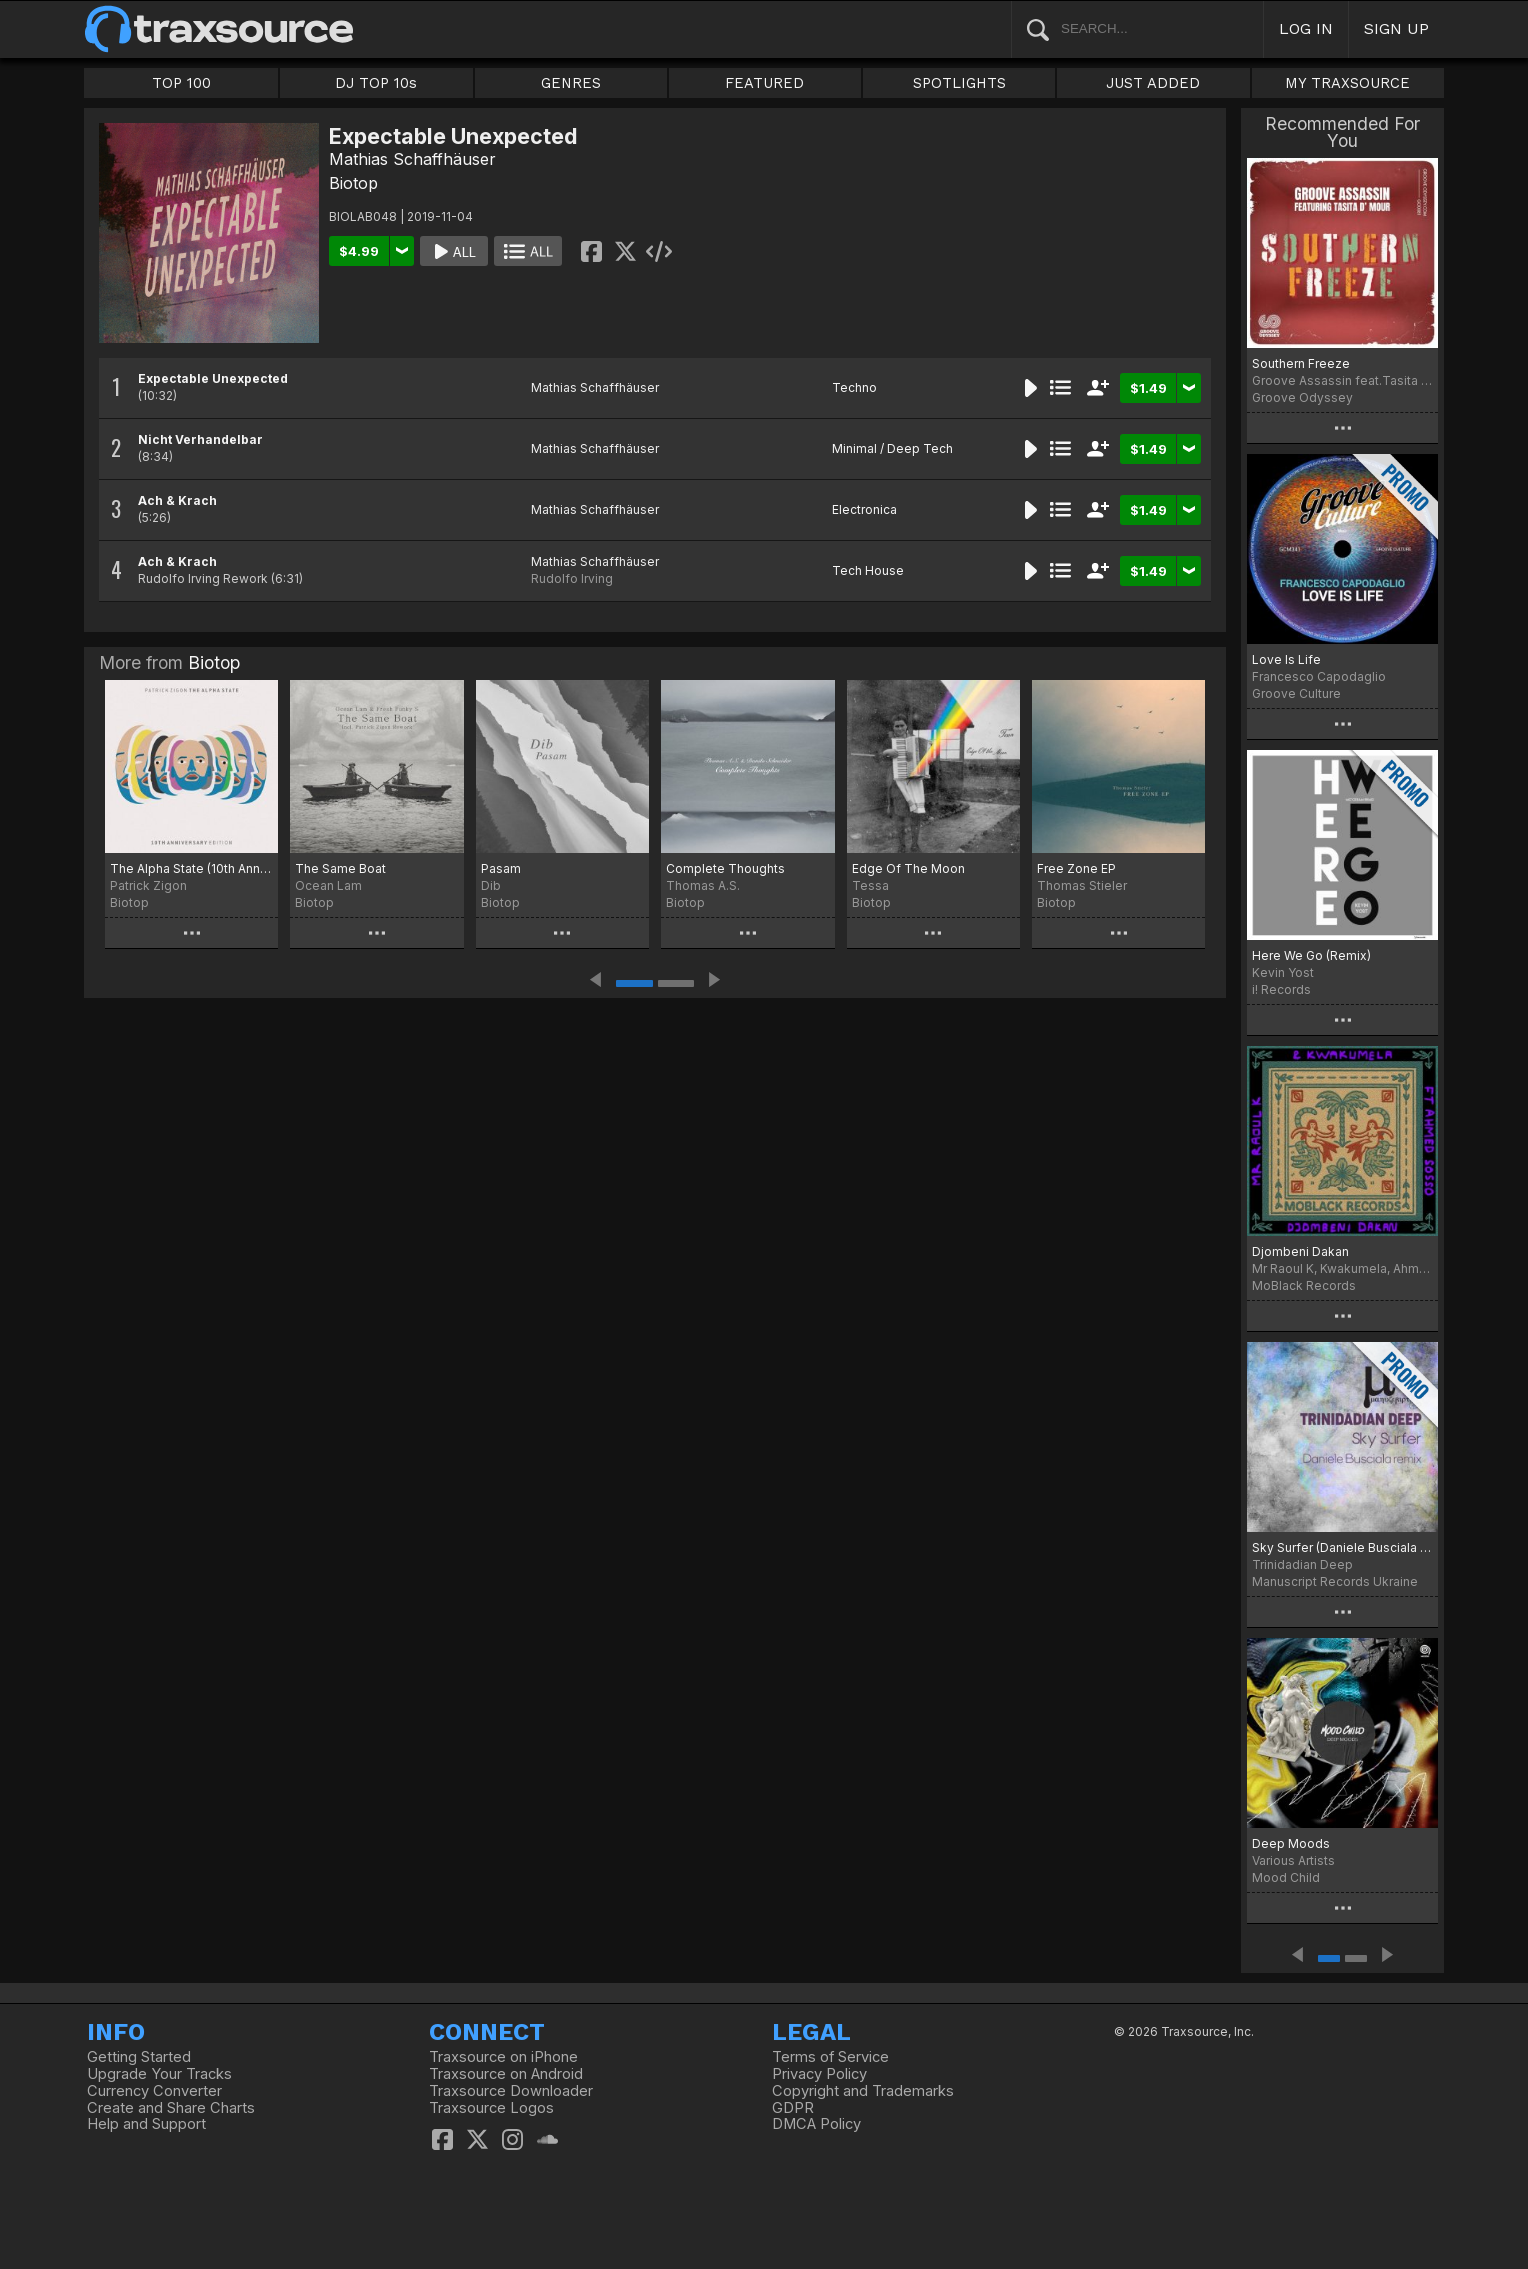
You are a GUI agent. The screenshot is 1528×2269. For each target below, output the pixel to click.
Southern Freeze (1301, 363)
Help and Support (146, 2124)
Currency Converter (154, 2091)
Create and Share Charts (171, 2108)
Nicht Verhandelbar (200, 439)
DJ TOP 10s (376, 83)
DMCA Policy (816, 2124)
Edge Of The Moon (908, 868)
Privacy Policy (819, 2074)
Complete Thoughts (725, 868)
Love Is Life (1286, 659)
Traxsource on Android (506, 2074)
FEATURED (764, 83)
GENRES (571, 83)
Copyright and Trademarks (863, 2091)
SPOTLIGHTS (959, 83)
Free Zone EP (1076, 868)
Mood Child (1286, 1877)
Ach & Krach (177, 500)
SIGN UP (1396, 28)
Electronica (864, 509)
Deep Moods (1291, 1843)
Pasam (501, 868)
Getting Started (139, 2057)
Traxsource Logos (491, 2108)
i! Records (1281, 989)
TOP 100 (181, 83)
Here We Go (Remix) (1311, 955)
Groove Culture (1296, 693)
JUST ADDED (1153, 83)
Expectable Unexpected (213, 378)
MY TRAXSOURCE (1347, 83)
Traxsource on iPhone (503, 2057)
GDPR (793, 2108)
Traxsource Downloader (511, 2091)
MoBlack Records (1304, 1285)
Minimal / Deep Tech (892, 448)
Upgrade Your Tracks (159, 2074)
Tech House (868, 570)
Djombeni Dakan (1300, 1251)
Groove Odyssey (1302, 397)
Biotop (353, 183)
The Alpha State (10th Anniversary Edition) (191, 868)
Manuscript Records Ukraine (1335, 1581)
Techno (854, 387)
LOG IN (1306, 28)
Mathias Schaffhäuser (412, 159)
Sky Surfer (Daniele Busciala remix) (1342, 1547)
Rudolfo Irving (572, 578)
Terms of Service (830, 2057)
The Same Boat (340, 868)
